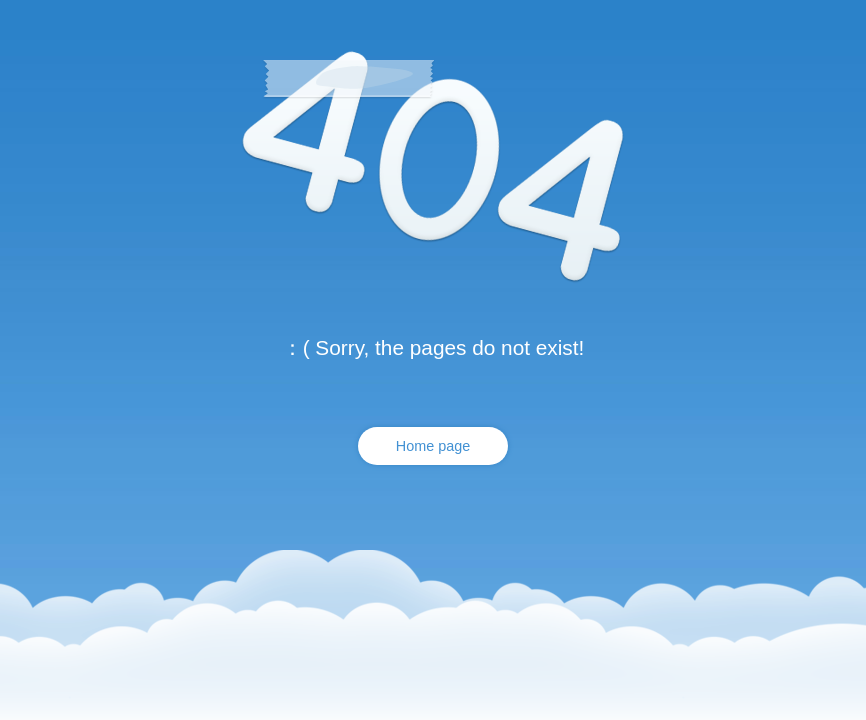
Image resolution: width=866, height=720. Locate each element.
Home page (433, 446)
